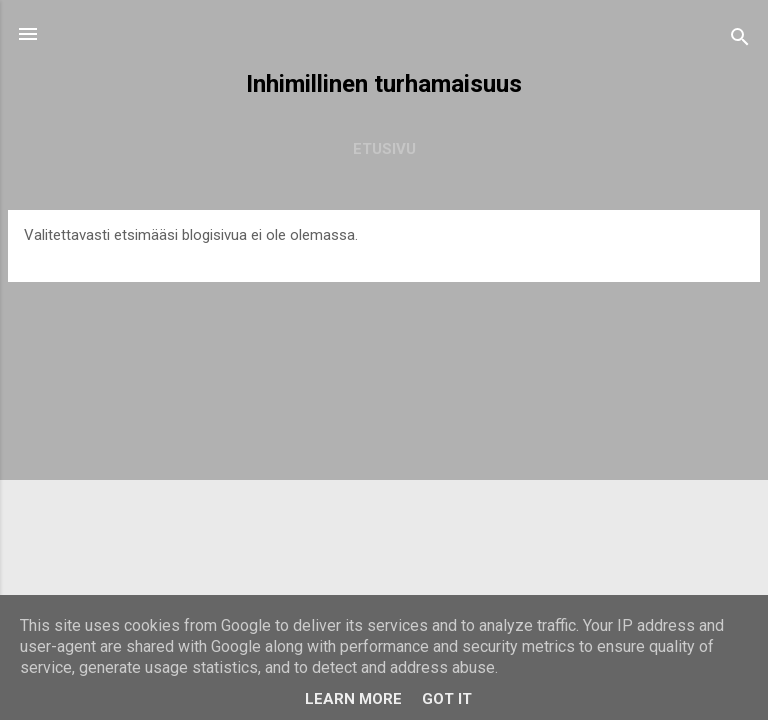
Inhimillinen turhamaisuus (384, 84)
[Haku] (740, 40)
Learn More (353, 699)
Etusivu (384, 149)
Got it (447, 699)
